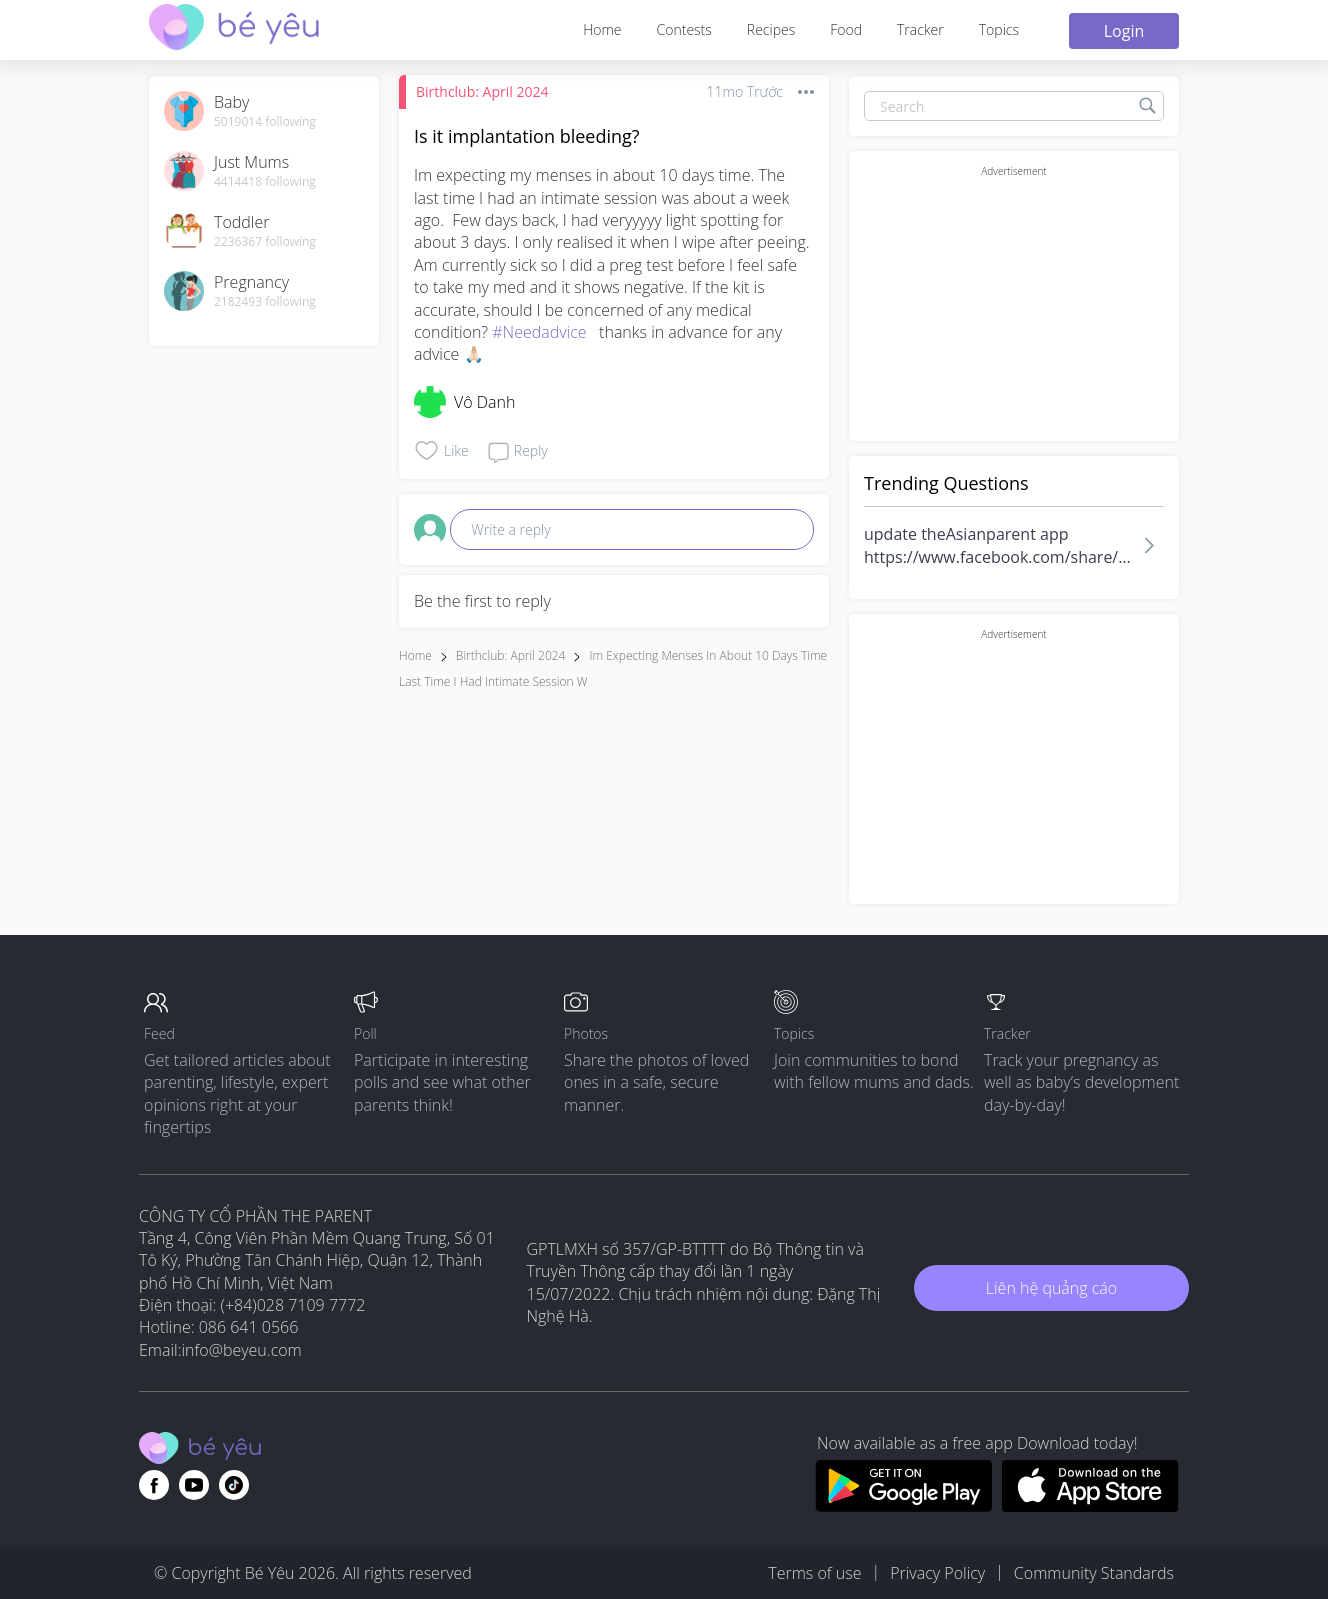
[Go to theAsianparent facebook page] (154, 1485)
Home (602, 29)
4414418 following (265, 182)
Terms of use (814, 1573)
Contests (684, 29)
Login (1124, 31)
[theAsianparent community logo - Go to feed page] (234, 29)
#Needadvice (539, 332)
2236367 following (265, 242)
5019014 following (265, 122)
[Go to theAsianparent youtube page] (194, 1485)
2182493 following (265, 302)
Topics (999, 29)
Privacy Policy (937, 1573)
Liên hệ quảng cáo (1051, 1288)
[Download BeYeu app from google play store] (903, 1506)
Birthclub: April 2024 (482, 91)
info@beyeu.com (242, 1350)
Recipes (771, 29)
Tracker (920, 29)
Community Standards (1094, 1573)
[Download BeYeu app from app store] (1090, 1506)
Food (846, 29)
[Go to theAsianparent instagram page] (234, 1485)
